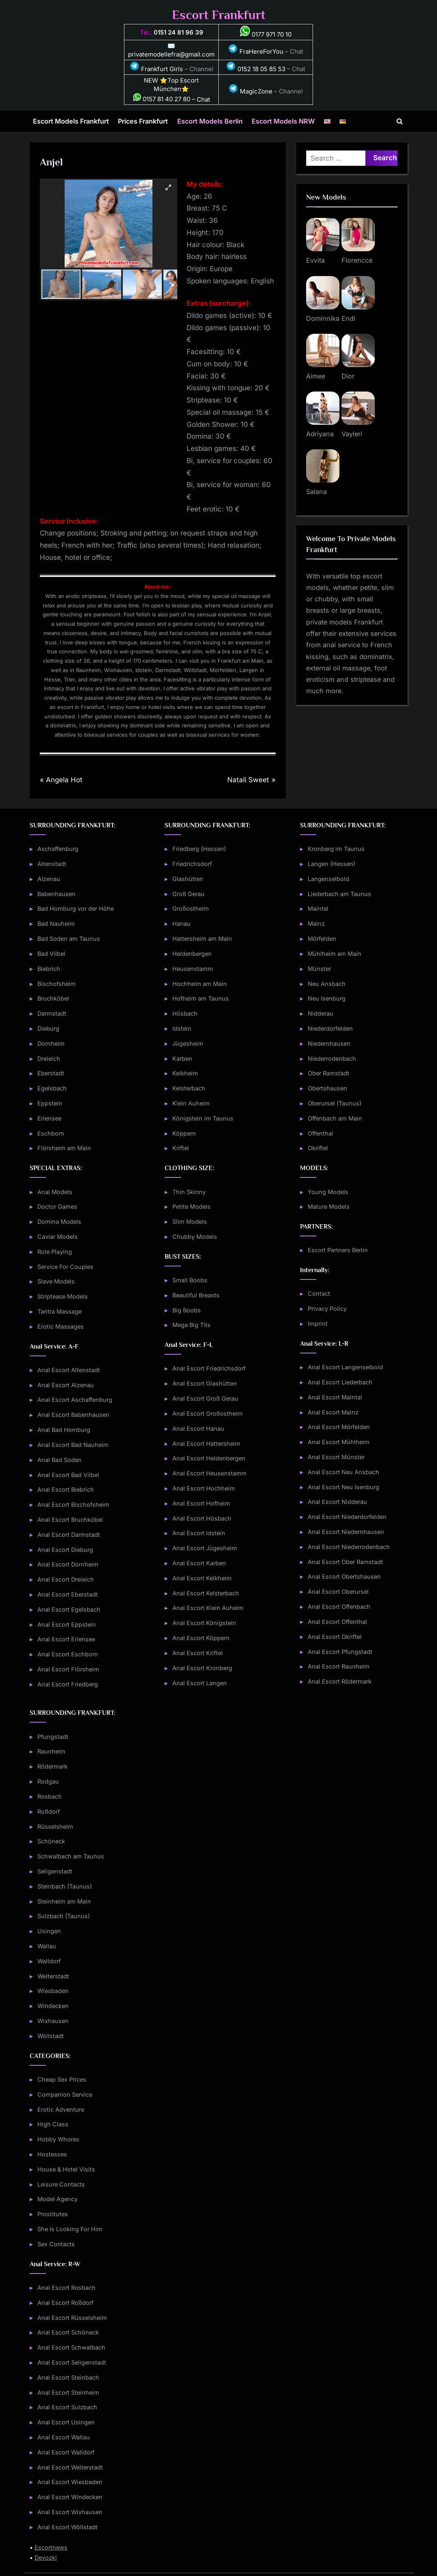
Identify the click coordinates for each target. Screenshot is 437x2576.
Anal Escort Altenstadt (68, 1369)
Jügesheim (187, 1043)
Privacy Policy (327, 1308)
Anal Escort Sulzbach (67, 2407)
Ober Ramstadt (328, 1073)
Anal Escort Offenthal (337, 1621)
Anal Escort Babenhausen (73, 1414)
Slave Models (56, 1281)
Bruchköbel (53, 998)
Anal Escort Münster (336, 1456)
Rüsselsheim (55, 1826)
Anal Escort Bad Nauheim (73, 1444)
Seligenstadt (54, 1871)
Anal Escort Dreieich (65, 1579)
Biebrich (48, 968)
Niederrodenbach (332, 1058)
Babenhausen (56, 893)
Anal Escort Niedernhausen (346, 1531)
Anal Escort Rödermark (340, 1681)
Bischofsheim (56, 983)
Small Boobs (189, 1280)
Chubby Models (194, 1236)
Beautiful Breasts (196, 1295)
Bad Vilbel (51, 953)
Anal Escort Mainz (333, 1412)
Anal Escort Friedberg (67, 1684)
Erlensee (49, 1118)
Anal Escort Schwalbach (71, 2347)
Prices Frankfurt (143, 121)
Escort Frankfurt (218, 15)
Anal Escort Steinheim (68, 2392)
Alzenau (48, 878)
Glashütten (187, 878)
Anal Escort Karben (199, 1563)
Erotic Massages (60, 1326)
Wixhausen (53, 2020)
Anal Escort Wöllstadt (67, 2527)
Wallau (46, 1946)
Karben (182, 1058)
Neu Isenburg (327, 998)
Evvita (315, 260)
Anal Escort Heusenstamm (209, 1473)
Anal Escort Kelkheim (202, 1578)
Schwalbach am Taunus (70, 1856)
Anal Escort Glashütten (204, 1383)
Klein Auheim (191, 1103)
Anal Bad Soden (59, 1459)
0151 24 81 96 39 (178, 32)
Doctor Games (57, 1206)
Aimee (315, 376)
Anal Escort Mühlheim (339, 1441)
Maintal (318, 908)
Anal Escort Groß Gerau (205, 1398)
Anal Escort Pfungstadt (340, 1651)
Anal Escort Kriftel (197, 1652)
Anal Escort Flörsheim (68, 1669)
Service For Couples (65, 1266)
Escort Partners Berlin (338, 1250)
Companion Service (64, 2094)
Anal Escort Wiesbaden (69, 2481)
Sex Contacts (56, 2244)
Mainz (316, 923)
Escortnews (51, 2547)
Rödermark (52, 1766)
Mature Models (329, 1206)
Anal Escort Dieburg (65, 1549)
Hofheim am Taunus (200, 998)
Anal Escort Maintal (335, 1397)
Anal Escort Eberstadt (67, 1594)
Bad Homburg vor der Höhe (75, 908)
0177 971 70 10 (265, 34)
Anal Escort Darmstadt (68, 1534)
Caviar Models (57, 1236)
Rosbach (49, 1796)
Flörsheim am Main (64, 1147)
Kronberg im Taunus (336, 848)
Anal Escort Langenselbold (345, 1367)
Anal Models (54, 1191)
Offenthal (320, 1133)
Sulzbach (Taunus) (63, 1915)
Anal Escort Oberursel (338, 1591)
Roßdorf (48, 1811)
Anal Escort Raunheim (339, 1666)
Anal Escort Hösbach (201, 1518)
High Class (52, 2124)
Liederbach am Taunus (339, 893)
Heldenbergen (192, 953)
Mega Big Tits (191, 1324)
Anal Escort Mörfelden (339, 1426)
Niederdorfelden (330, 1028)
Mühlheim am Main (334, 953)
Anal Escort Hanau (198, 1428)
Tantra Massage (59, 1311)
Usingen (49, 1931)
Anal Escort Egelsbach (68, 1609)
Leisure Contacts (61, 2184)
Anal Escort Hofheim (201, 1503)
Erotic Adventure (60, 2109)
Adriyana (320, 434)
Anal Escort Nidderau (337, 1501)
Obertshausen (327, 1088)
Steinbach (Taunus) (64, 1886)
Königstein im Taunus (202, 1118)
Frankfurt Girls (156, 69)
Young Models (328, 1191)
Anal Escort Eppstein (66, 1624)
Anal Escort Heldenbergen (209, 1458)
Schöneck (51, 1841)
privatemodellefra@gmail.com (171, 54)
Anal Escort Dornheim (67, 1564)
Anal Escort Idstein (198, 1533)
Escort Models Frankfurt (71, 121)
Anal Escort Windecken (69, 2496)
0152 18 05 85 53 (255, 69)
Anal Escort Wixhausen (69, 2512)
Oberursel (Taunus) (334, 1103)
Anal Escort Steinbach (68, 2377)
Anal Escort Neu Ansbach (343, 1472)
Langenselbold (328, 878)
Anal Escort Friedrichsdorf (209, 1368)
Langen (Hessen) (331, 863)
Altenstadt (51, 863)
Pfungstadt (52, 1736)
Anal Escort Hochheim (203, 1488)
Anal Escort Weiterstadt (70, 2467)
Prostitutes (52, 2213)
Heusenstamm (192, 968)
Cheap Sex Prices (61, 2079)
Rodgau (48, 1781)
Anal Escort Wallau (63, 2437)
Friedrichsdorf (192, 863)
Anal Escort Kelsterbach (205, 1593)
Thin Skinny (189, 1191)
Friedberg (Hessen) (199, 848)
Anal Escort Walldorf (65, 2452)
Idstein (181, 1028)
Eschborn (50, 1133)
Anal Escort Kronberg (202, 1667)
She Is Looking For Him (69, 2229)
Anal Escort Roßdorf (65, 2302)
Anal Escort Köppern (201, 1637)
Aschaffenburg (57, 848)
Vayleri (351, 434)
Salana (316, 491)
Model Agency (57, 2198)
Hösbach (185, 1013)
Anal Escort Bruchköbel (70, 1519)
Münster (319, 968)
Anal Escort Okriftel (335, 1636)
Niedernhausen (329, 1043)
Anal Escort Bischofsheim (73, 1504)
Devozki (46, 2557)
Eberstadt (50, 1073)
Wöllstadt (50, 2035)
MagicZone (250, 91)
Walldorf (49, 1961)
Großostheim (190, 908)
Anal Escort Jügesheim (204, 1548)
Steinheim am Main (64, 1901)
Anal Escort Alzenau (65, 1385)
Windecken (53, 2005)
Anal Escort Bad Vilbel (68, 1474)
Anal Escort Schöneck (68, 2332)
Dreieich (48, 1058)
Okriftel (318, 1147)
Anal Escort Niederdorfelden (347, 1516)
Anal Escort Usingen (66, 2422)
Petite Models (191, 1206)
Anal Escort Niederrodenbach (349, 1546)
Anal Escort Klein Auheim (208, 1607)
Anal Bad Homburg (63, 1429)
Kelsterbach (188, 1088)
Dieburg (48, 1028)
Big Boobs (186, 1310)
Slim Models (189, 1221)
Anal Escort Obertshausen (344, 1576)
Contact (319, 1293)
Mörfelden (322, 938)
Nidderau (320, 1013)
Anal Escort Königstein (204, 1622)
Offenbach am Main (335, 1118)
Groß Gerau (188, 893)
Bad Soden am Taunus (68, 938)
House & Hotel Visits (66, 2169)
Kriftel (180, 1147)
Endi (348, 318)
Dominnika (322, 318)
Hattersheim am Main (202, 938)
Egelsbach (52, 1088)
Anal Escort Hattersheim (206, 1443)
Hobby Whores (58, 2139)
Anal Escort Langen (199, 1683)
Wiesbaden (53, 1990)
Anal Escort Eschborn (67, 1654)
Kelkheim (185, 1073)
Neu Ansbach (327, 983)
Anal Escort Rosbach (66, 2287)
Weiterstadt (53, 1976)
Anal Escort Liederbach (340, 1382)
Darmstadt (51, 1013)
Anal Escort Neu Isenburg (343, 1487)
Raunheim (51, 1751)
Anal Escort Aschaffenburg (74, 1399)
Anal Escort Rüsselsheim (72, 2317)
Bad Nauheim (56, 923)
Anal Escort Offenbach (339, 1606)
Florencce (356, 260)
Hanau (181, 923)
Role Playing (54, 1251)
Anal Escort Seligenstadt (71, 2362)
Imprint (318, 1323)
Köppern (184, 1133)
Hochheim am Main (199, 983)
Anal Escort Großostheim (207, 1413)
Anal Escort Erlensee (66, 1639)
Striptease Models (62, 1296)
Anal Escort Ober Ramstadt (345, 1561)
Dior (347, 376)
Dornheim (51, 1043)
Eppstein (49, 1103)
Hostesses (52, 2154)
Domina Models (59, 1221)
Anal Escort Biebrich (65, 1489)
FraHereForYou (255, 51)
